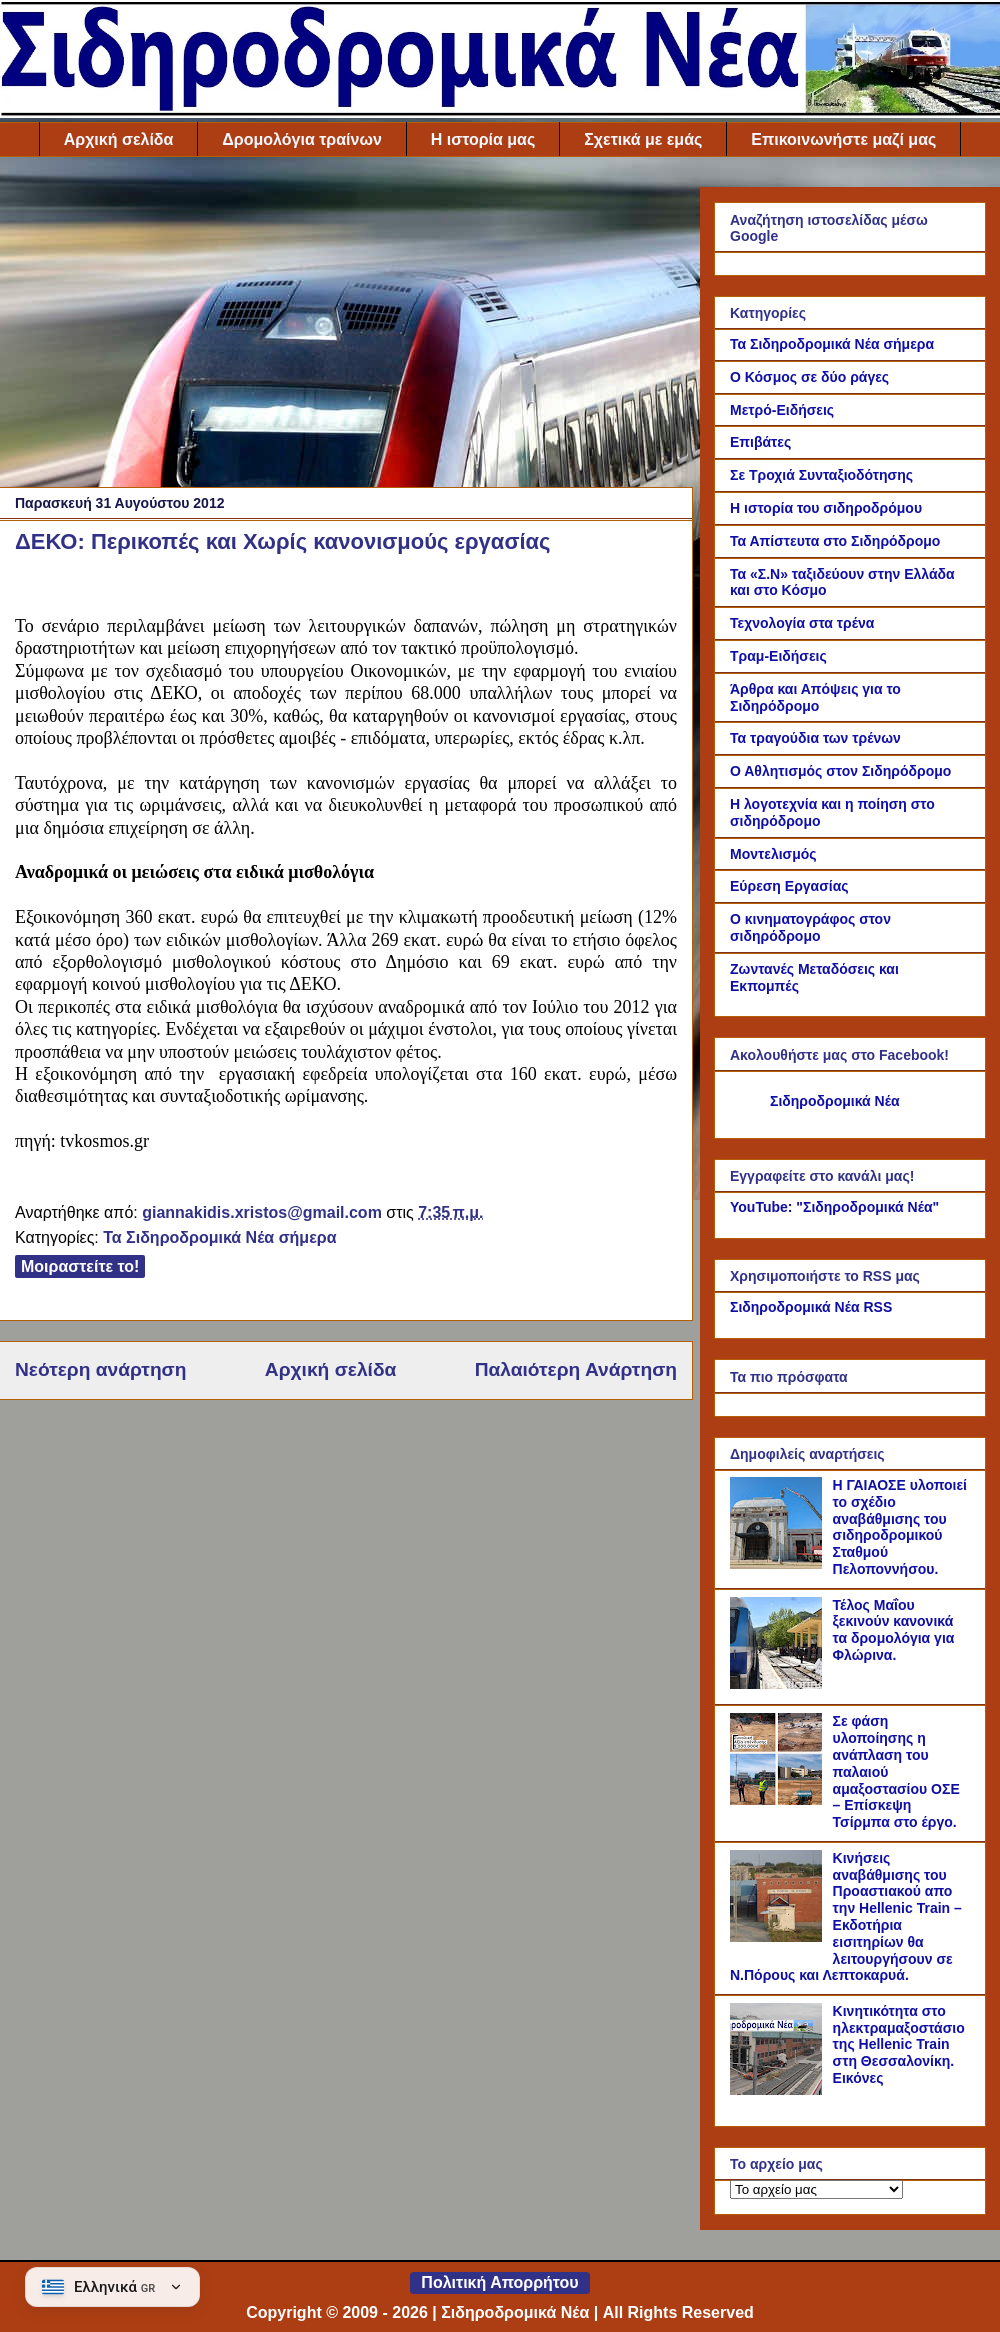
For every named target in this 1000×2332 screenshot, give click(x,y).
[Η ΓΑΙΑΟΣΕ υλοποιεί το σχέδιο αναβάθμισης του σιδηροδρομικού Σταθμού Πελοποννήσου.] (779, 1564)
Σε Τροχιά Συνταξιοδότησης (821, 475)
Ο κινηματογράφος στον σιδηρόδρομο (810, 927)
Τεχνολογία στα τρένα (802, 623)
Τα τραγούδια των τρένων (815, 738)
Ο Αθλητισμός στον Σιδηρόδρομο (840, 771)
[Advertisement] (346, 327)
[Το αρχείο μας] (816, 2189)
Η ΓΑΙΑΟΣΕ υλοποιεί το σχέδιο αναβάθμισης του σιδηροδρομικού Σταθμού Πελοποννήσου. (900, 1527)
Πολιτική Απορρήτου (499, 2282)
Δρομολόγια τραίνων (301, 139)
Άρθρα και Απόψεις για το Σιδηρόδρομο (815, 697)
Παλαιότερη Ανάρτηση (576, 1369)
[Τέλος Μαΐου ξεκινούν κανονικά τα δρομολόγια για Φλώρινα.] (779, 1684)
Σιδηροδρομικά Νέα (835, 1101)
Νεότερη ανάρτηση (100, 1369)
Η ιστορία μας (483, 139)
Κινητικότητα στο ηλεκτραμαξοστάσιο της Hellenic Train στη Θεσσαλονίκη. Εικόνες (899, 2044)
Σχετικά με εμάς (643, 139)
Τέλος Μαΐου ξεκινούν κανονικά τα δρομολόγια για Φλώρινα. (894, 1630)
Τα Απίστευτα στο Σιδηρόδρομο (835, 541)
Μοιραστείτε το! (80, 1266)
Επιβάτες (760, 442)
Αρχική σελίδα (119, 139)
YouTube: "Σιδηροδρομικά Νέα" (834, 1207)
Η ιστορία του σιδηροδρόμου (826, 508)
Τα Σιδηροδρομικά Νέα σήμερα (219, 1237)
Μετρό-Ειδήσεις (782, 410)
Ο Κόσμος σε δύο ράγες (809, 377)
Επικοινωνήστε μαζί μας (843, 139)
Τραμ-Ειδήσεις (778, 656)
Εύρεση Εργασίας (789, 886)
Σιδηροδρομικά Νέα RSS (811, 1307)
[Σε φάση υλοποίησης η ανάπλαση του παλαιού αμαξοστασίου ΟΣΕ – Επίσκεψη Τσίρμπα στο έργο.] (779, 1800)
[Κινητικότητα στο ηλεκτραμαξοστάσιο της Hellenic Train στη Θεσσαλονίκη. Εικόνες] (779, 2090)
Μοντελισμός (773, 854)
